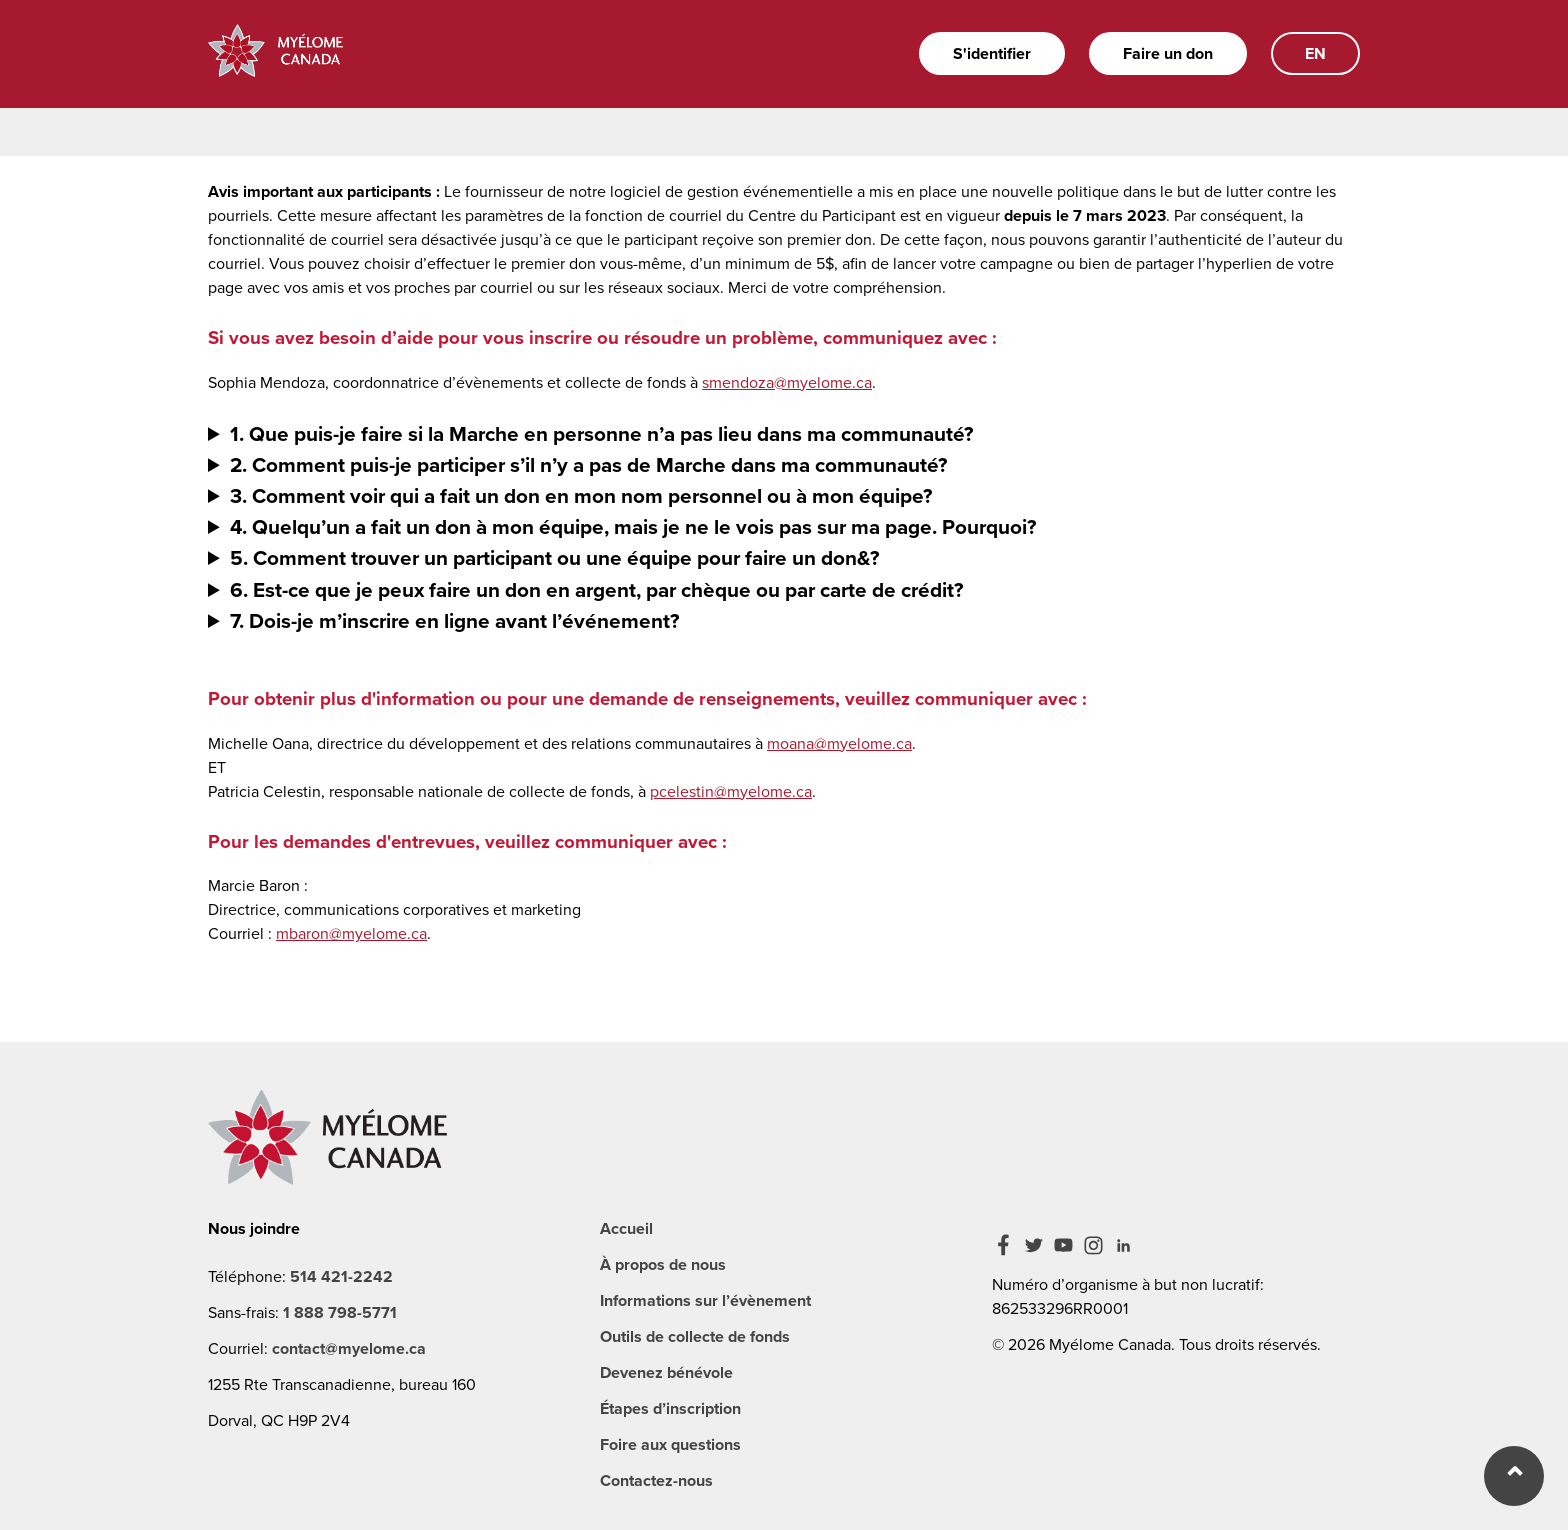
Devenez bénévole (666, 1372)
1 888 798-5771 (340, 1312)
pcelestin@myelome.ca (731, 791)
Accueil (626, 1228)
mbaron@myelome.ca (351, 933)
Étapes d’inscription (670, 1408)
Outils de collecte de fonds (695, 1336)
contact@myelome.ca (349, 1348)
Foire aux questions (670, 1444)
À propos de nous (663, 1264)
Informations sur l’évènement (705, 1300)
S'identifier (992, 53)
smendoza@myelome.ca (787, 382)
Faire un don (1168, 53)
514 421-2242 (341, 1276)
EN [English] (1315, 53)
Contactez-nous (656, 1480)
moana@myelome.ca (839, 743)
